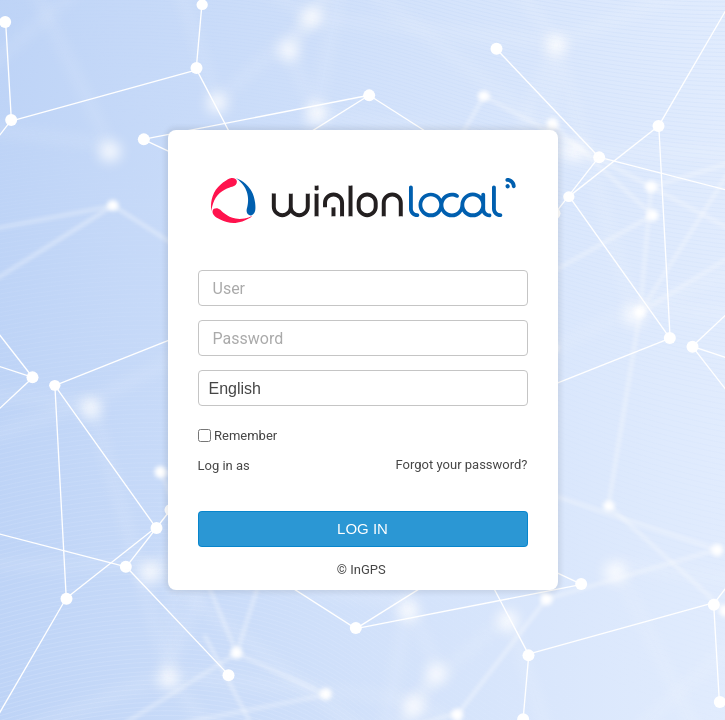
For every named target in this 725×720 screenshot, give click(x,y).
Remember (245, 435)
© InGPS (361, 569)
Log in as (224, 465)
